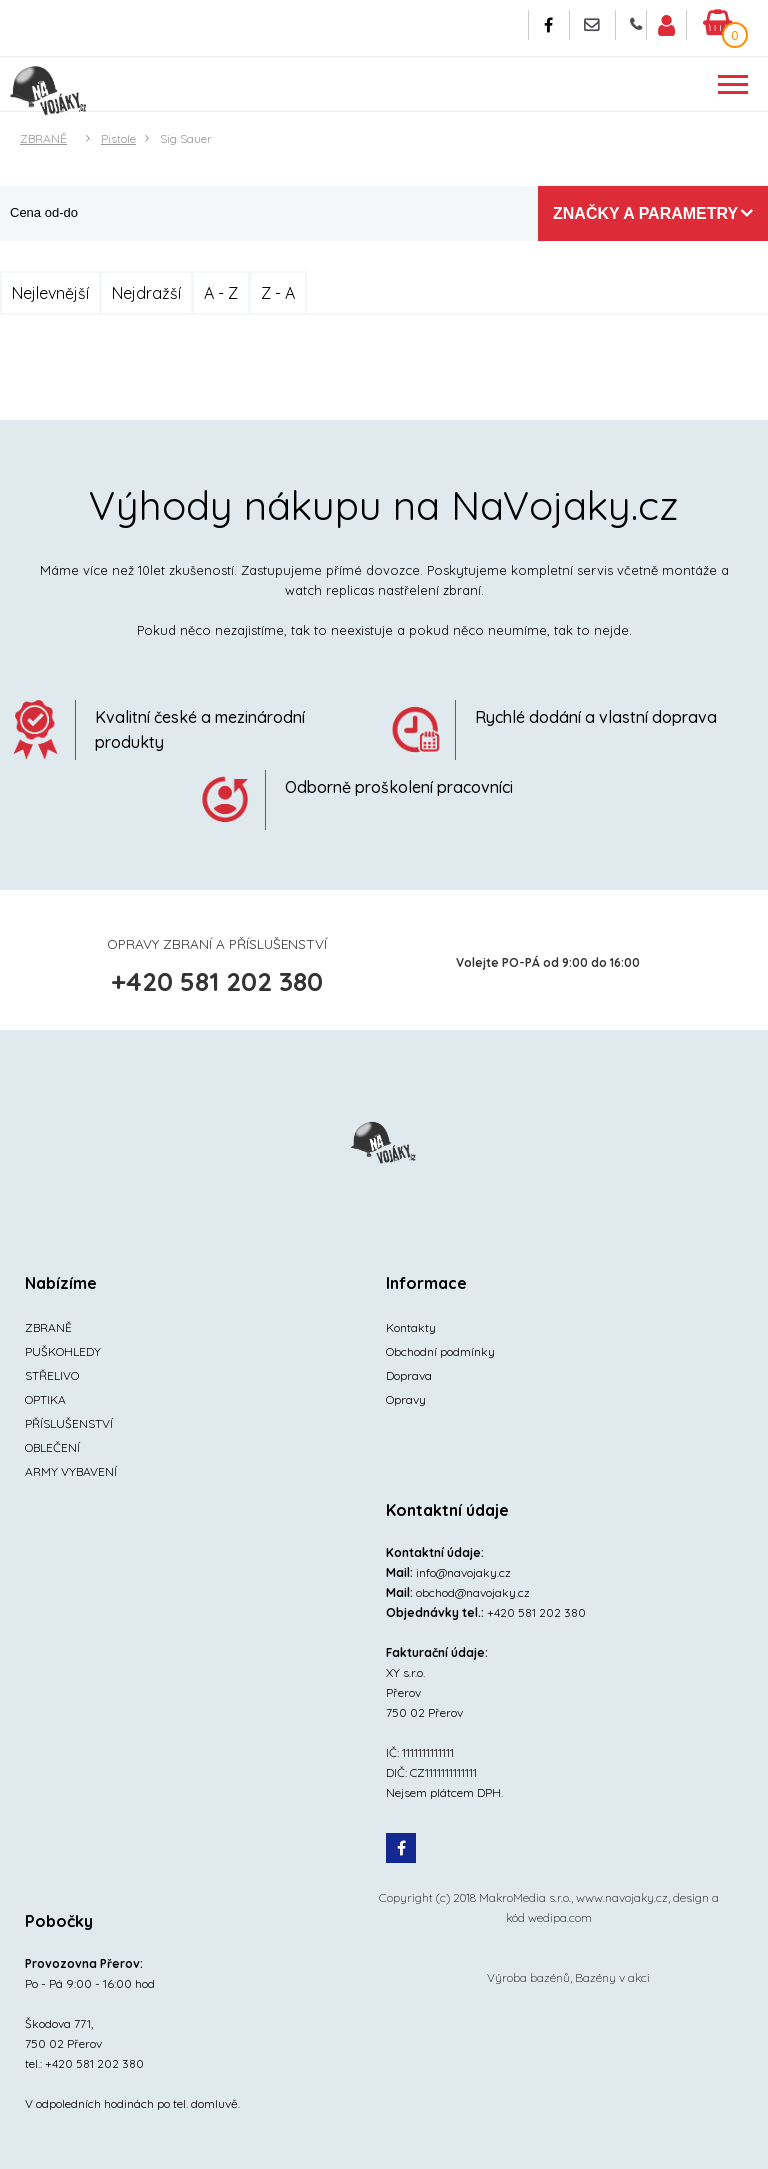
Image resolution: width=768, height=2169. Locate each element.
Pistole (118, 138)
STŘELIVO (52, 1375)
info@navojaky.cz (463, 1572)
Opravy (406, 1399)
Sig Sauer (186, 138)
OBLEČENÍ (52, 1447)
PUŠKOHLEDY (63, 1351)
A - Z (221, 293)
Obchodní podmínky (440, 1351)
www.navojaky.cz (622, 1897)
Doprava (409, 1375)
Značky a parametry (645, 213)
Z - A (278, 293)
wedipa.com (560, 1917)
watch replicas (329, 590)
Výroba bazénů (528, 1977)
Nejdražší (146, 293)
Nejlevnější (50, 293)
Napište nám (592, 25)
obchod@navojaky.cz (473, 1592)
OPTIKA (45, 1399)
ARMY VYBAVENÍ (71, 1471)
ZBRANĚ (43, 138)
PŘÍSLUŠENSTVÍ (69, 1423)
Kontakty (411, 1327)
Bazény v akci (612, 1977)
